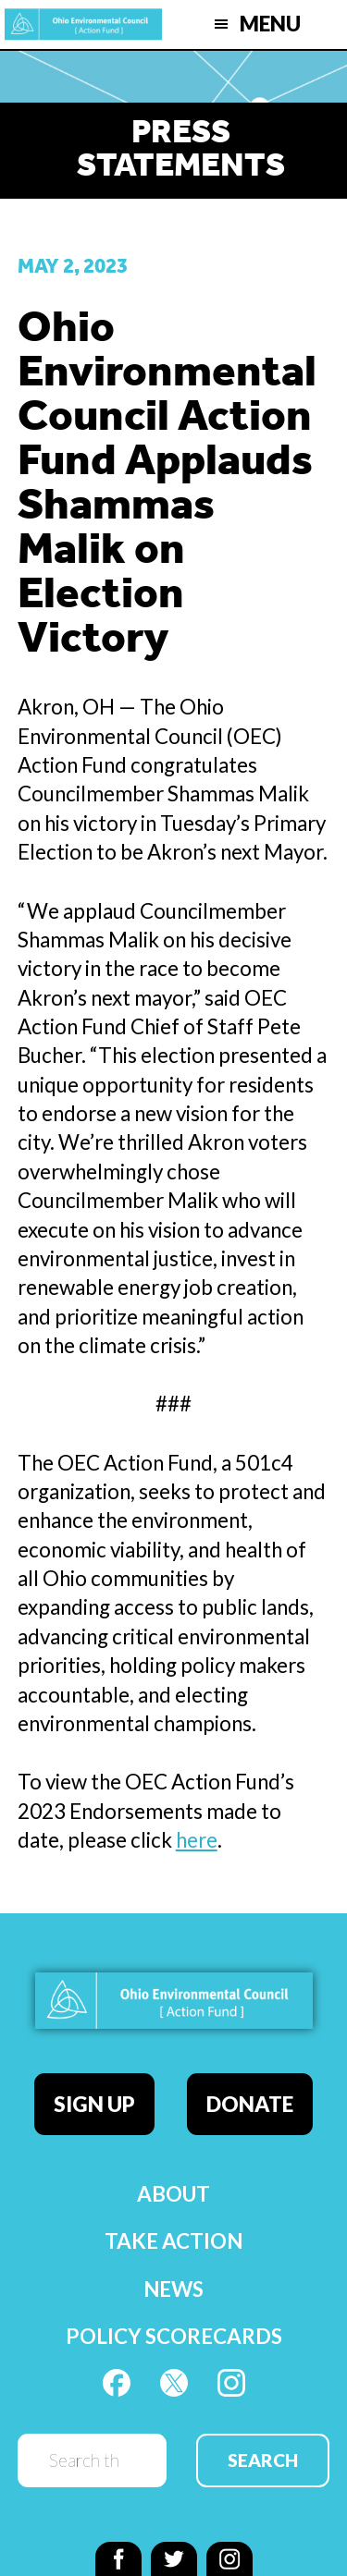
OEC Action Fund (83, 24)
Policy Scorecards (174, 2336)
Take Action (173, 2240)
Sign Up (94, 2104)
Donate (249, 2104)
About (173, 2193)
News (173, 2289)
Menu (270, 23)
